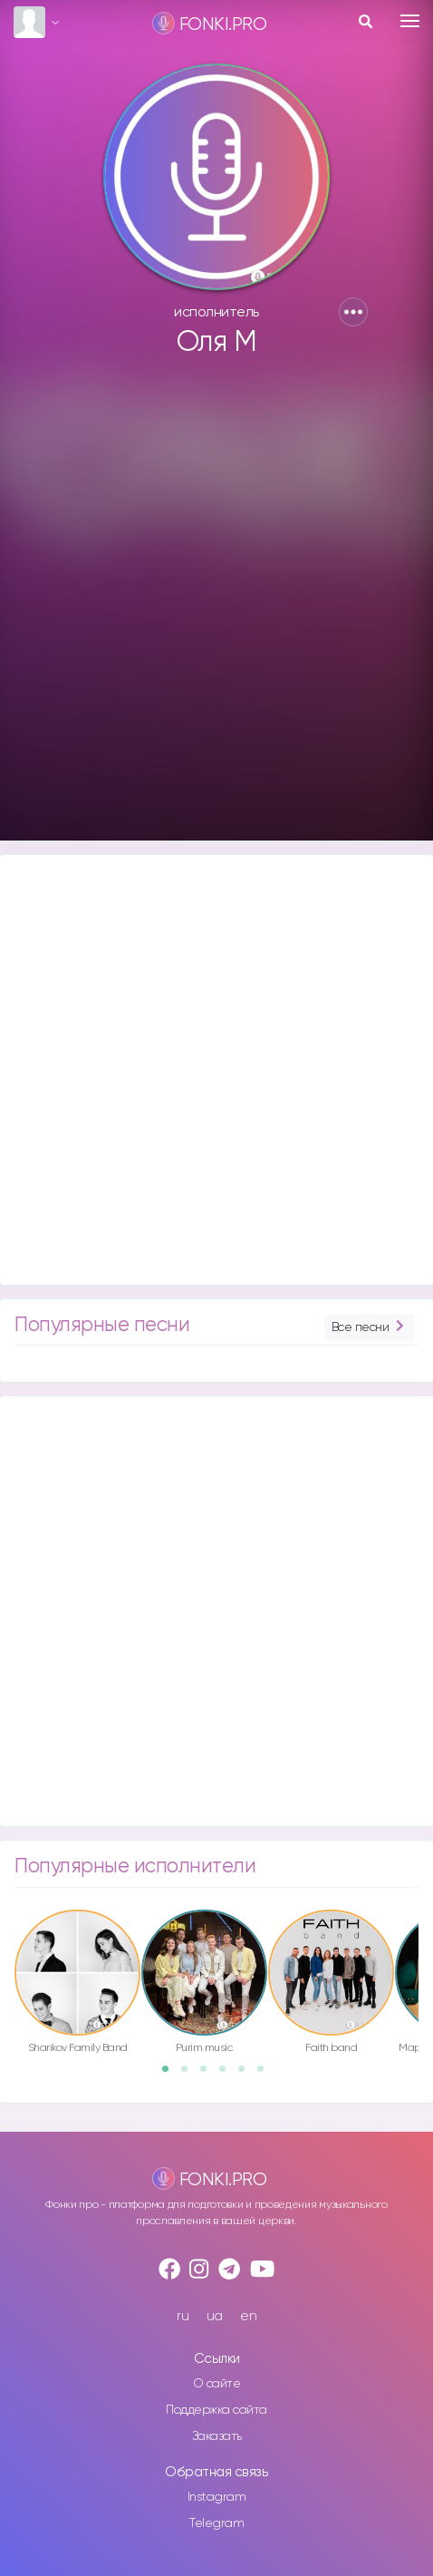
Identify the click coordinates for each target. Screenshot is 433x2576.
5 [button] (247, 2075)
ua (215, 2316)
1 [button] (171, 2075)
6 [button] (266, 2075)
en (248, 2316)
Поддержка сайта (216, 2410)
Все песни (370, 1327)
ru (182, 2316)
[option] (77, 1984)
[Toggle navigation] (410, 21)
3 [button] (209, 2075)
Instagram (217, 2497)
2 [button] (190, 2075)
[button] (353, 312)
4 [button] (228, 2075)
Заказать (217, 2436)
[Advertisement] (214, 607)
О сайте (217, 2383)
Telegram (216, 2523)
